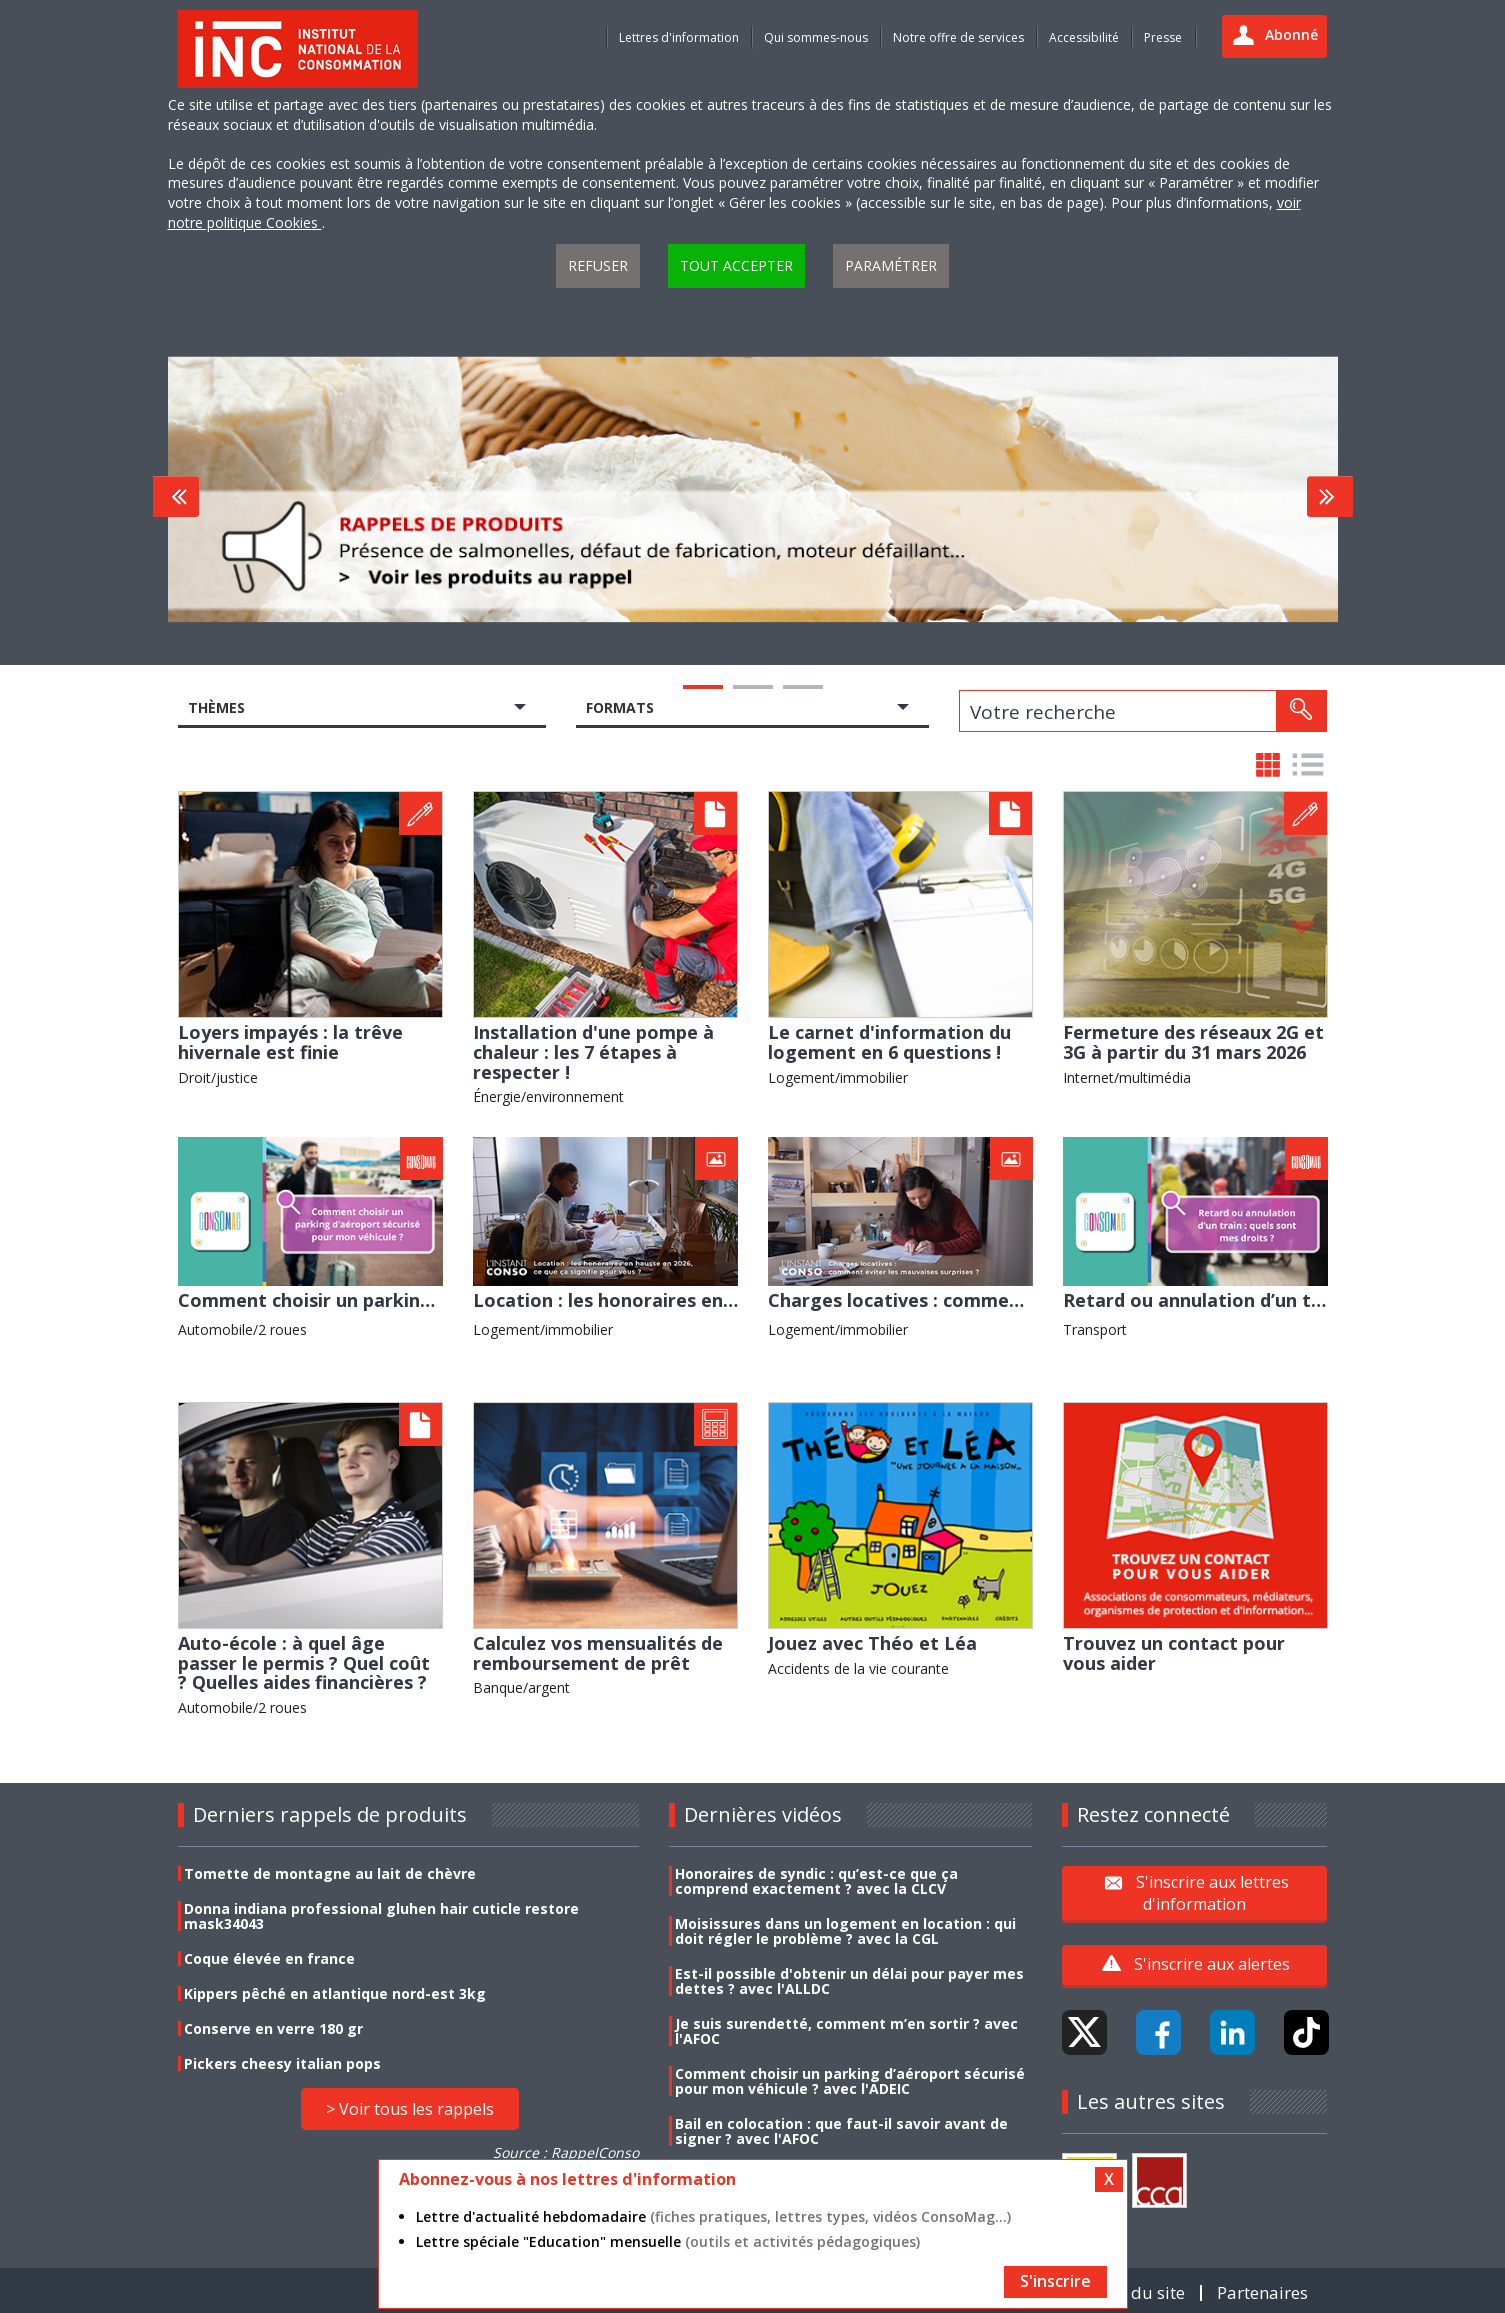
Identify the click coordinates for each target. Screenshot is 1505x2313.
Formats (620, 707)
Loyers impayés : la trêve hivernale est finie (290, 1042)
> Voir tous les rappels (410, 2109)
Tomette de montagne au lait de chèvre (330, 1873)
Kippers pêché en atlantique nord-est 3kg (335, 1993)
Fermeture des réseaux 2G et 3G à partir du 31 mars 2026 (1193, 1042)
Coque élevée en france (269, 1958)
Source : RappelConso (566, 2152)
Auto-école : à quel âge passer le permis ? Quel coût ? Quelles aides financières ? (304, 1662)
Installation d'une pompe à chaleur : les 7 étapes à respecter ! (593, 1051)
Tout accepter (736, 265)
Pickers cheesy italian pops (282, 2063)
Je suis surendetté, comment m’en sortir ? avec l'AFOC (846, 2031)
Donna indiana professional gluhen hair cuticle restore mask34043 (381, 1916)
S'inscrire (1055, 2281)
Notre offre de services (958, 37)
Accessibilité (1084, 37)
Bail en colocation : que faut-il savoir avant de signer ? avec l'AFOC (841, 2131)
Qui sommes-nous (816, 37)
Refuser (598, 265)
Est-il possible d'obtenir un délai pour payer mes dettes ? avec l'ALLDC (849, 1981)
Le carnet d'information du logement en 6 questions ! (889, 1042)
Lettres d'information (679, 37)
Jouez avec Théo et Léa (872, 1643)
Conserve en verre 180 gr (273, 2028)
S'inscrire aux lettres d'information (1212, 1892)
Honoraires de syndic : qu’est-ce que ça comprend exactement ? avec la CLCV (816, 1881)
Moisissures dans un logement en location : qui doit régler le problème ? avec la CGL (845, 1931)
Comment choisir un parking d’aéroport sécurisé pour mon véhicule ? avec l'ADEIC (850, 2081)
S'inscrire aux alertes (1212, 1964)
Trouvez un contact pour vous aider (1174, 1653)
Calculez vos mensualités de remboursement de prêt (598, 1653)
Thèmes (216, 707)
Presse (1163, 37)
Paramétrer (891, 265)
